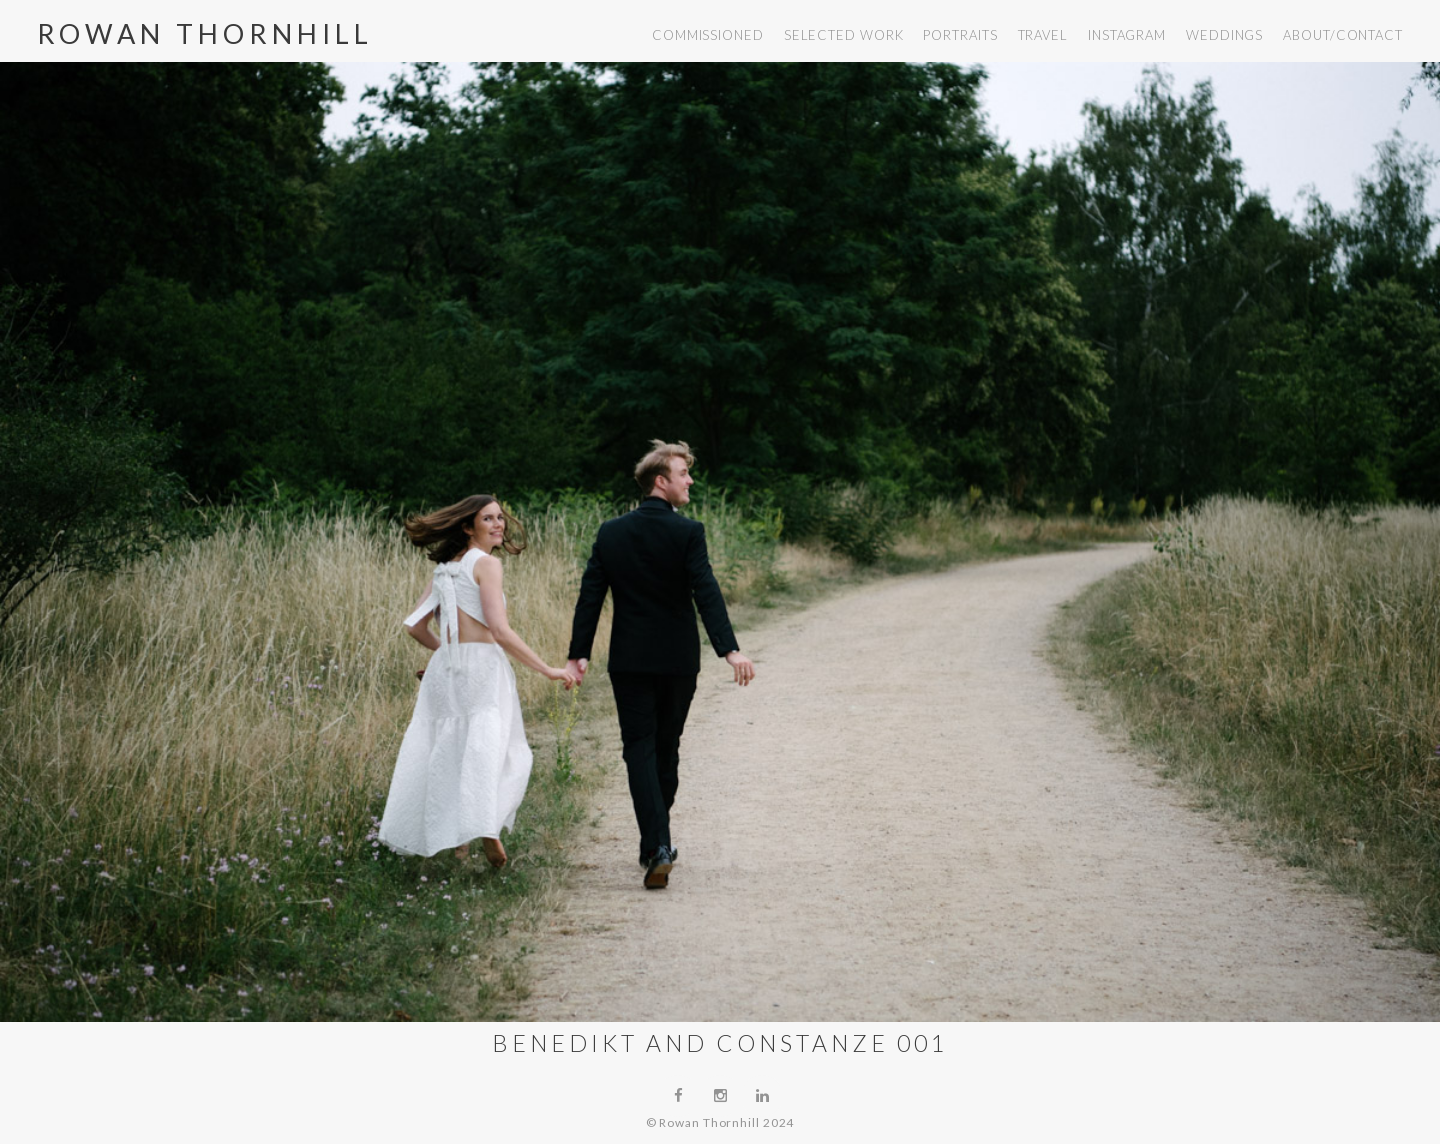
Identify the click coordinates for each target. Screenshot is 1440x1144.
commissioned (708, 35)
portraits (960, 35)
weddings (1224, 35)
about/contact (1343, 35)
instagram (1127, 35)
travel (1043, 35)
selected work (844, 35)
